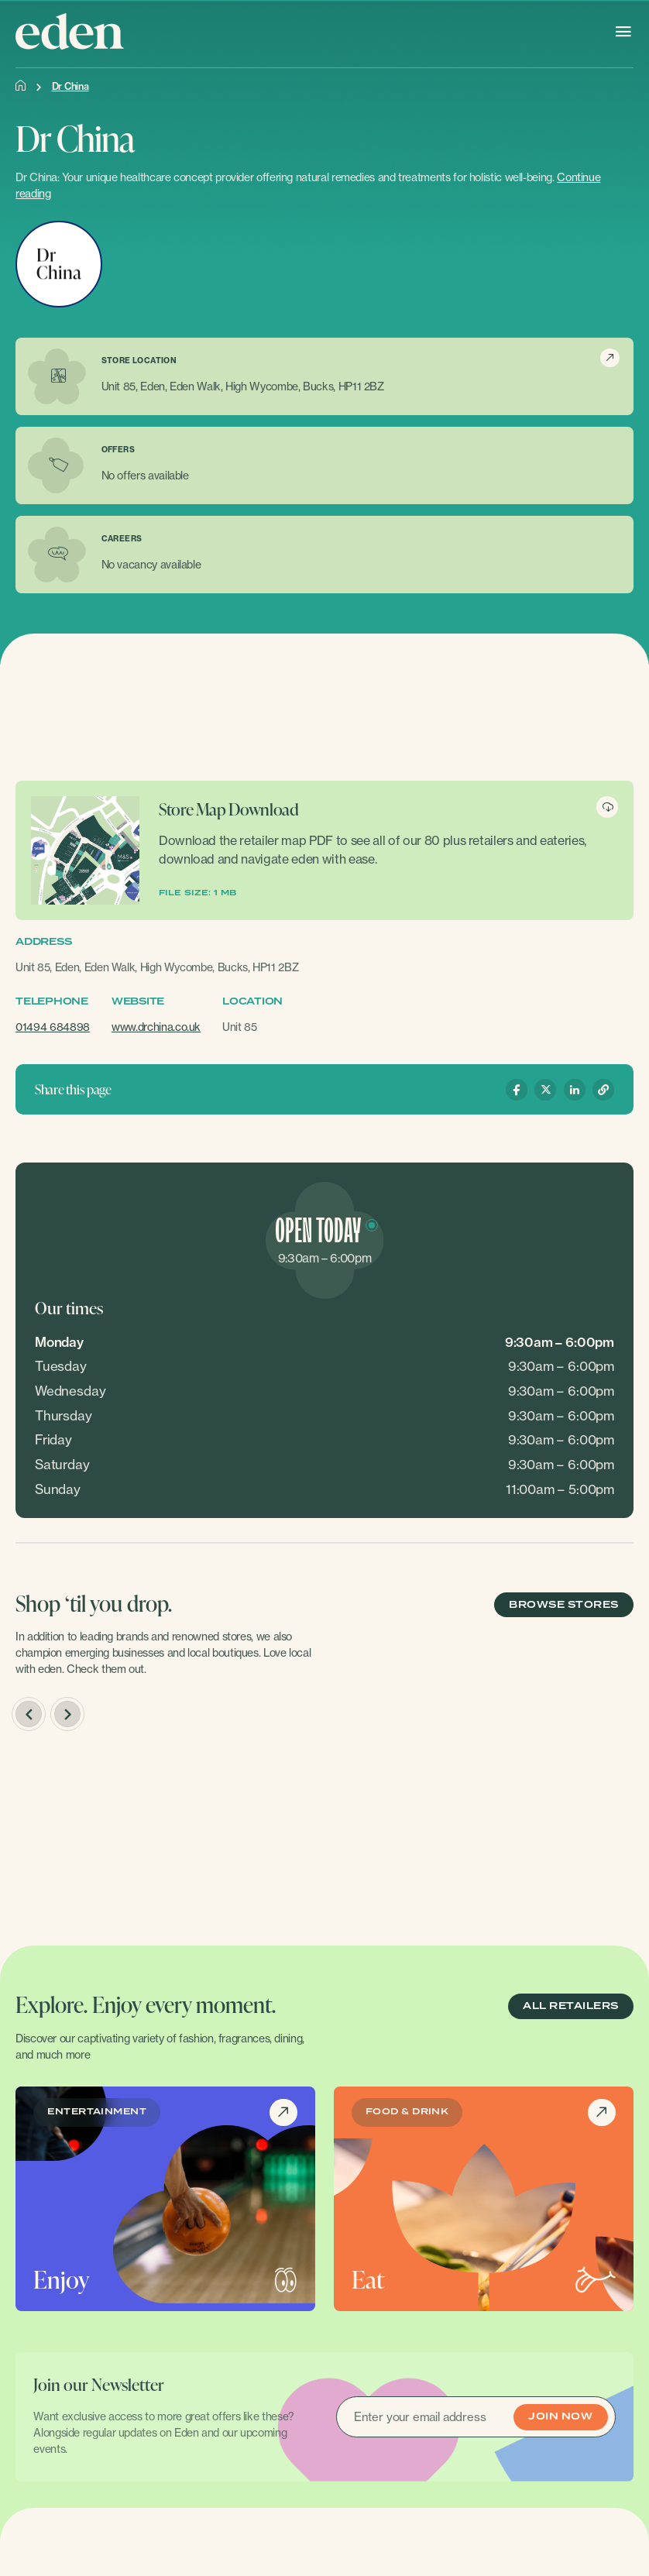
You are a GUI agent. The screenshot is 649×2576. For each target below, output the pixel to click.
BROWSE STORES (563, 1605)
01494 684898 (52, 1027)
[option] (164, 1835)
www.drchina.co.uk (156, 1027)
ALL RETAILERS (570, 2006)
